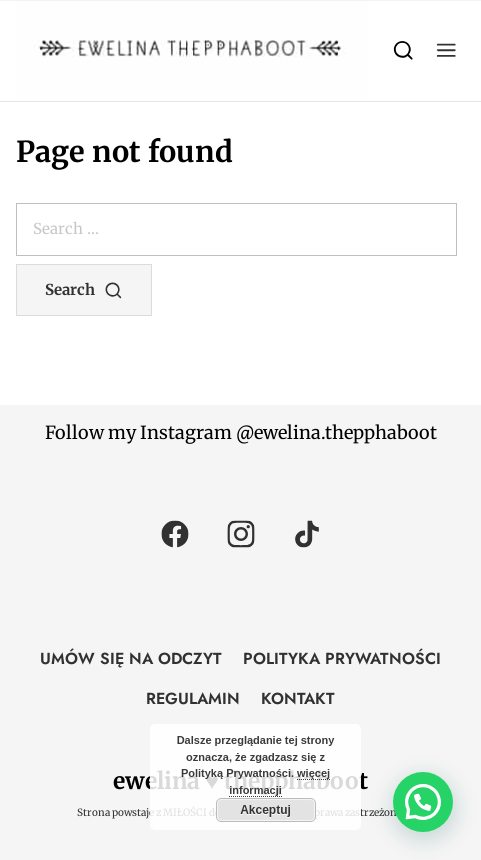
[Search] (403, 50)
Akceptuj (265, 810)
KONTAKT (298, 698)
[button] (446, 50)
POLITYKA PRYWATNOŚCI (342, 658)
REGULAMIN (193, 698)
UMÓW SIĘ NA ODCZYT (131, 658)
